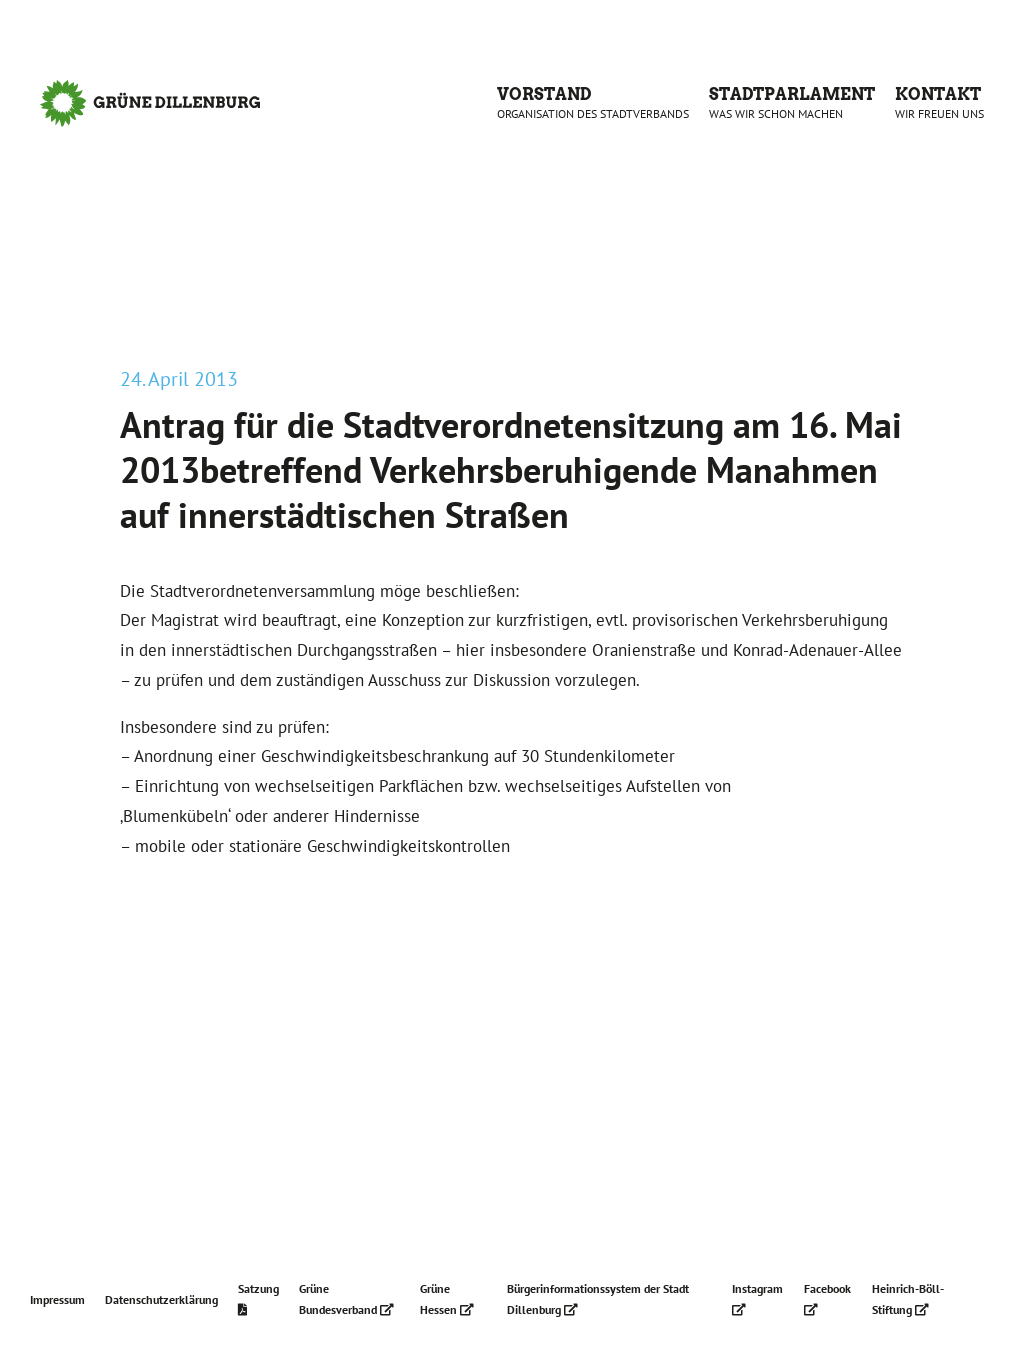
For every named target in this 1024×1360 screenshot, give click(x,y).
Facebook (827, 1298)
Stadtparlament (792, 103)
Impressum (57, 1299)
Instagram (757, 1298)
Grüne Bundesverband (346, 1299)
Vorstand (593, 103)
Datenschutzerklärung (161, 1299)
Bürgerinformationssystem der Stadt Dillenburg (598, 1299)
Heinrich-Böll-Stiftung (908, 1299)
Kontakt (939, 103)
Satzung (258, 1298)
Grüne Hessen (447, 1299)
